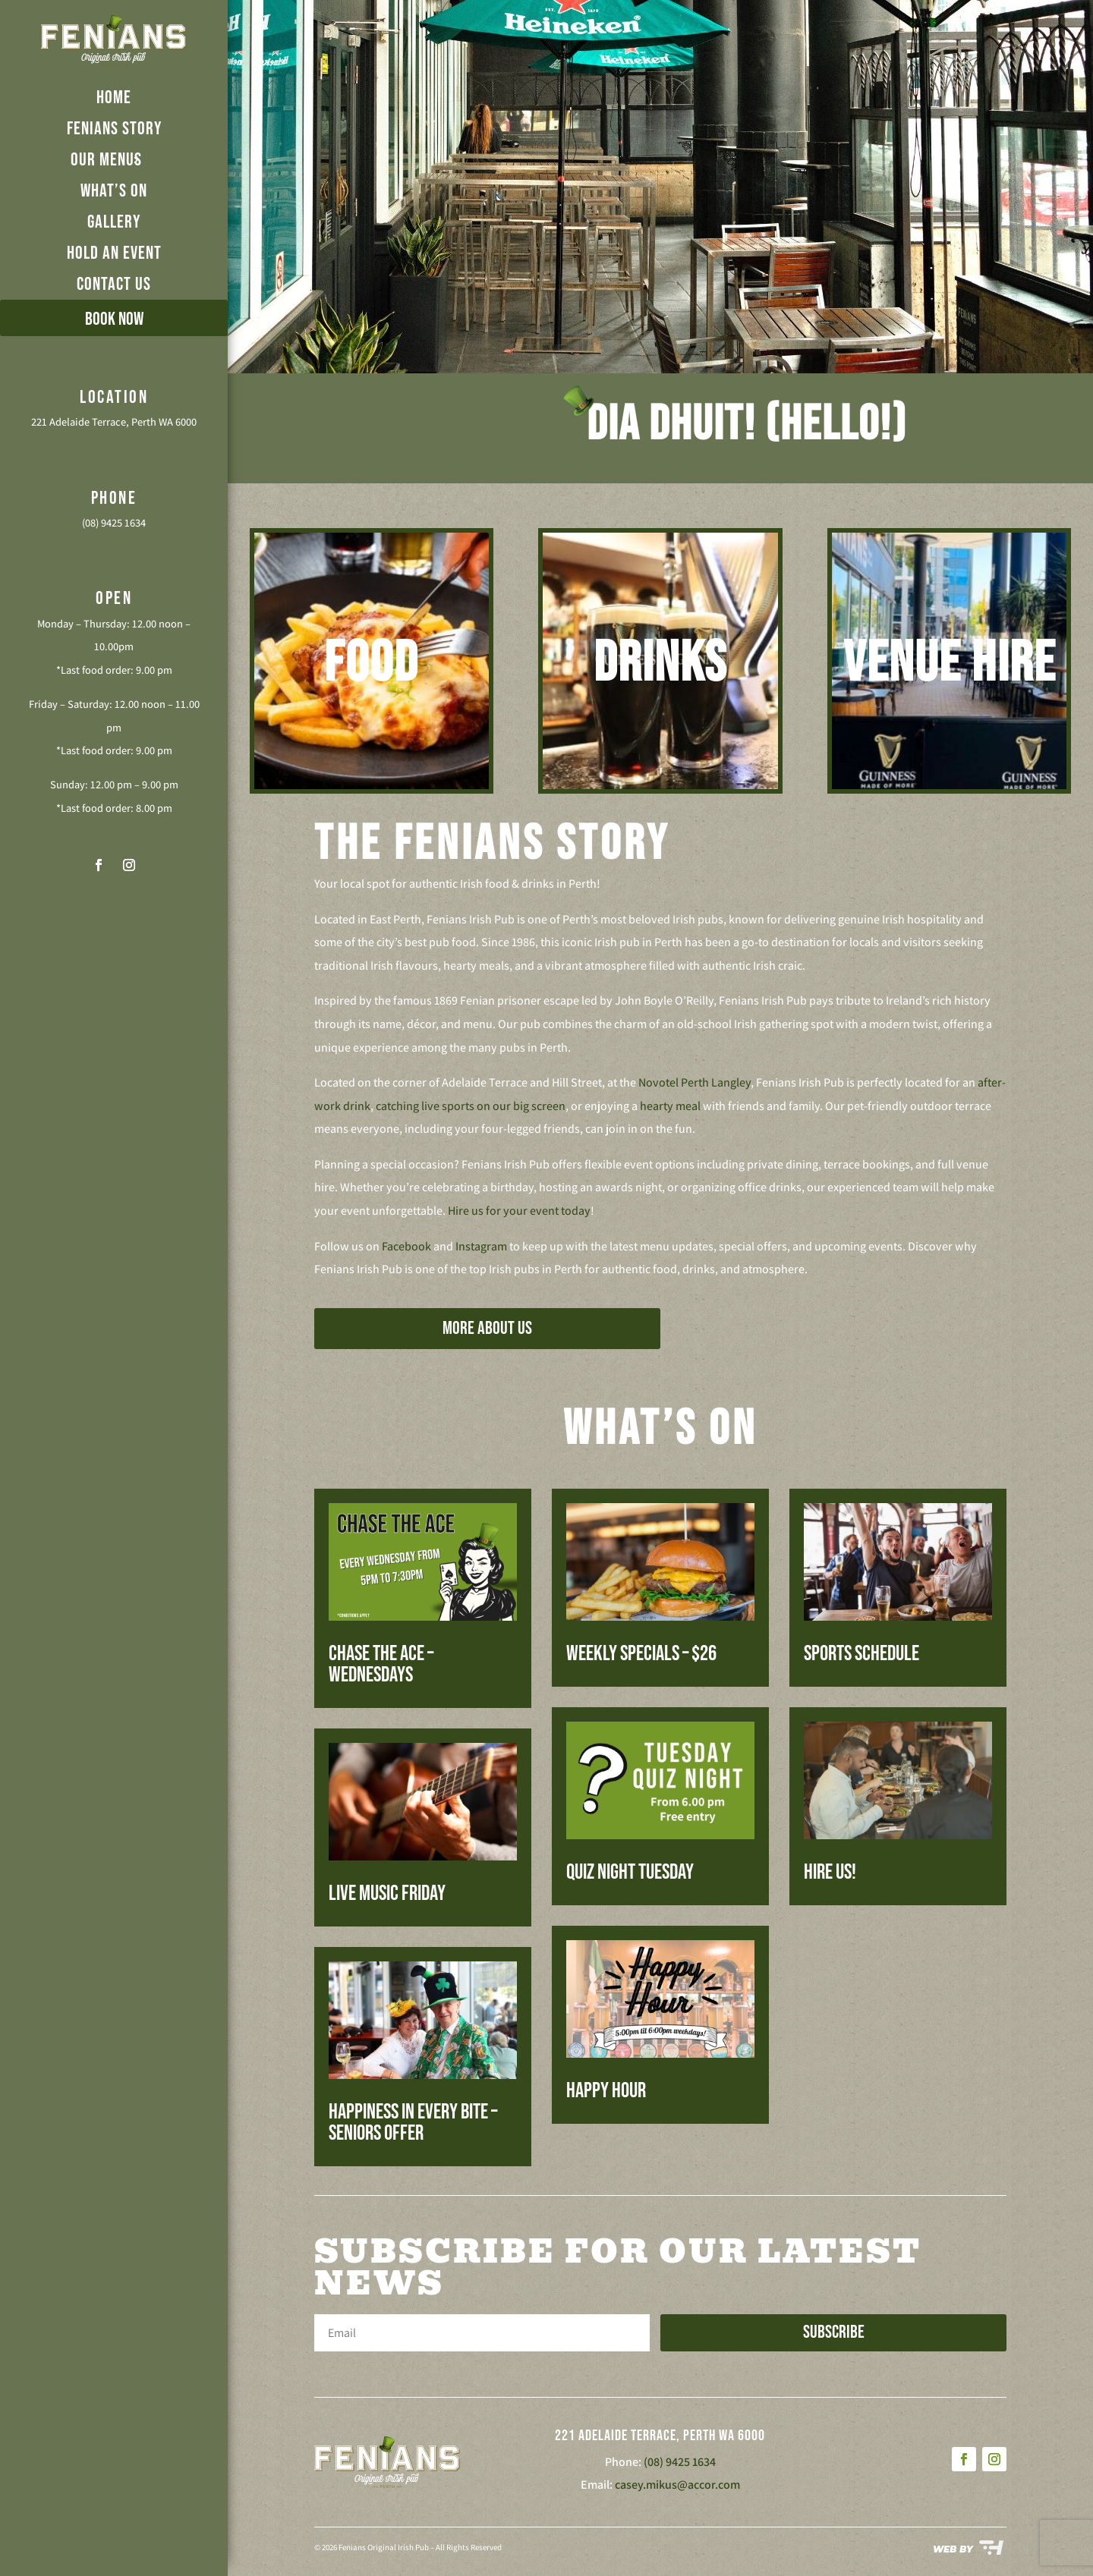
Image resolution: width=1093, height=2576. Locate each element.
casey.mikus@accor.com (677, 2485)
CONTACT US (114, 284)
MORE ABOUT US (487, 1328)
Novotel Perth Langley (694, 1082)
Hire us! (830, 1872)
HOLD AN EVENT (114, 253)
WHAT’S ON (113, 191)
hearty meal (670, 1106)
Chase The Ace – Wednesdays (381, 1664)
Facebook (406, 1246)
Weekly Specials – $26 (641, 1653)
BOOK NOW (114, 319)
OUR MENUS (106, 160)
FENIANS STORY (114, 129)
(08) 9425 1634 (114, 522)
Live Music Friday (387, 1893)
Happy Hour (606, 2090)
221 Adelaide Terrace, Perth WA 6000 (114, 421)
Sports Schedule (861, 1653)
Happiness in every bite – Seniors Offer (413, 2122)
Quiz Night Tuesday (630, 1872)
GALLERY (113, 222)
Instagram (481, 1246)
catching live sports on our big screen (470, 1106)
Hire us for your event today (519, 1211)
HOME (113, 97)
